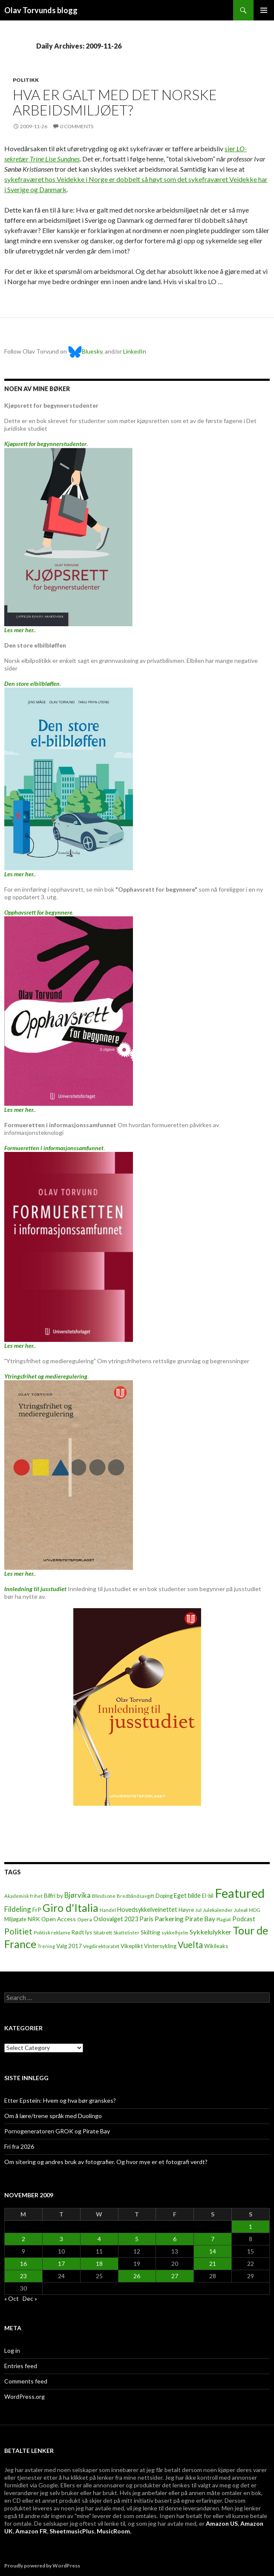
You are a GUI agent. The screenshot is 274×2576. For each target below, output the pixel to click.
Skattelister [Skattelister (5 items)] (126, 1932)
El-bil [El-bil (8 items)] (207, 1896)
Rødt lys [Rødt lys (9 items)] (82, 1932)
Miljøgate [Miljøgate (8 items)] (15, 1919)
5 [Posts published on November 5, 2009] (136, 2238)
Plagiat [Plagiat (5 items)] (223, 1919)
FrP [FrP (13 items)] (36, 1909)
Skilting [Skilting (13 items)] (150, 1932)
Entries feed (20, 2365)
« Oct (11, 2298)
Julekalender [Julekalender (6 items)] (218, 1910)
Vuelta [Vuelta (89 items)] (190, 1945)
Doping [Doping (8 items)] (164, 1896)
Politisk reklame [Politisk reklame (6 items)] (52, 1932)
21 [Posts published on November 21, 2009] (212, 2263)
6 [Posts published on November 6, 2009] (174, 2238)
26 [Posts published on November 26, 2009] (136, 2276)
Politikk (26, 80)
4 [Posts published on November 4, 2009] (99, 2238)
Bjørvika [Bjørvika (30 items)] (77, 1895)
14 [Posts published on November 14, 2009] (212, 2251)
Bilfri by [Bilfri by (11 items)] (53, 1895)
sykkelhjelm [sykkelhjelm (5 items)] (175, 1932)
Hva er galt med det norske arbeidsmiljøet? (115, 102)
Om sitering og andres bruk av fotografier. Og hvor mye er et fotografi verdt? (106, 2161)
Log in (12, 2350)
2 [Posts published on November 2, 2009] (23, 2238)
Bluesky (85, 351)
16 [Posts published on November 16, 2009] (23, 2263)
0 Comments (76, 126)
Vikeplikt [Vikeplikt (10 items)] (132, 1946)
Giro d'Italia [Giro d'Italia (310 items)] (70, 1908)
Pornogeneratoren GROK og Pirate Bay (57, 2131)
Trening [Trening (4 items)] (46, 1946)
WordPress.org (24, 2396)
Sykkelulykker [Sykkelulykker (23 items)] (210, 1932)
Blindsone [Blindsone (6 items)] (103, 1896)
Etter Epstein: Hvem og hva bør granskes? (60, 2100)
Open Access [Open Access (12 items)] (58, 1919)
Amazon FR (31, 2531)
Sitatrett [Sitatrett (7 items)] (102, 1932)
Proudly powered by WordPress (42, 2565)
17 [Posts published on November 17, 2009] (61, 2263)
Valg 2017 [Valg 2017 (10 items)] (69, 1946)
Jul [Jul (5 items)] (198, 1910)
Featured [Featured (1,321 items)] (240, 1892)
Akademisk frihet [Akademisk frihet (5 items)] (23, 1896)
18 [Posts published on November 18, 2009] (99, 2263)
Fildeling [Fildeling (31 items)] (17, 1909)
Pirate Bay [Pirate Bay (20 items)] (200, 1919)
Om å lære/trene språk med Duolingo (53, 2115)
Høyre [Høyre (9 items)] (186, 1909)
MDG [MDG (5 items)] (254, 1910)
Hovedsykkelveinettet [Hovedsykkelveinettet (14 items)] (147, 1909)
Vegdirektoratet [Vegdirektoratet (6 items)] (101, 1946)
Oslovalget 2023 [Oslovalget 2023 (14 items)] (115, 1919)
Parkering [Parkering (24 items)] (169, 1918)
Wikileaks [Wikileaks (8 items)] (216, 1946)
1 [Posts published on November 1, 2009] (250, 2226)
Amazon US (222, 2523)
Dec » (30, 2298)
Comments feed (25, 2381)
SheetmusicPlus (71, 2531)
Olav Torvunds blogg (41, 10)
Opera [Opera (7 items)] (84, 1919)
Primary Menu (264, 10)
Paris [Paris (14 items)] (146, 1919)
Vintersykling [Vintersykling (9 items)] (160, 1946)
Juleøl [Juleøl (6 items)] (241, 1910)
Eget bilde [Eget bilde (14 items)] (187, 1895)
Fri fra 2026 (19, 2146)
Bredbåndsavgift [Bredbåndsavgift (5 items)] (135, 1896)
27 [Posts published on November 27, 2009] (174, 2276)
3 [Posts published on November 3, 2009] (61, 2238)
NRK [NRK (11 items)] (34, 1919)
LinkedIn (134, 351)
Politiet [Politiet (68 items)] (18, 1931)
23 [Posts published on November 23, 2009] (23, 2276)
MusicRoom (113, 2531)
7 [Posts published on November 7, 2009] (212, 2238)
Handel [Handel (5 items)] (108, 1910)
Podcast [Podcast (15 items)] (243, 1919)
